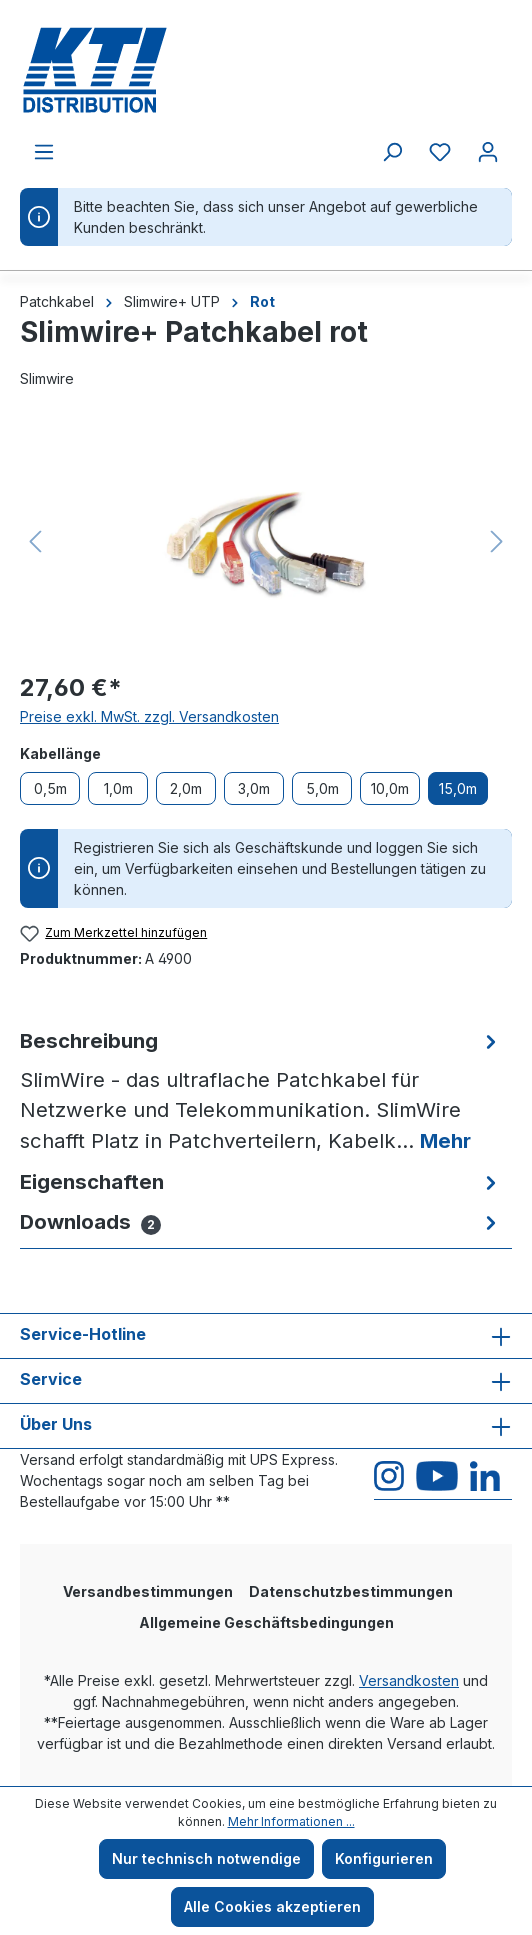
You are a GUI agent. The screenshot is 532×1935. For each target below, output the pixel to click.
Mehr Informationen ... (291, 1821)
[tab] (261, 1091)
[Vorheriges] (35, 541)
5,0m (322, 788)
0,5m (50, 788)
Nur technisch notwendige (206, 1858)
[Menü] (44, 152)
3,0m (254, 788)
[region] (266, 541)
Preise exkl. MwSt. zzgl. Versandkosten (149, 716)
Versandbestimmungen (148, 1591)
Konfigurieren (384, 1858)
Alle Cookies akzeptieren (272, 1906)
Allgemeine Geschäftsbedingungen (266, 1622)
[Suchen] (392, 152)
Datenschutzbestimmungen (351, 1591)
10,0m (390, 788)
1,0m (118, 788)
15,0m (458, 788)
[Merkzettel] (440, 152)
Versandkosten (409, 1680)
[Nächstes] (497, 541)
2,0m (186, 788)
